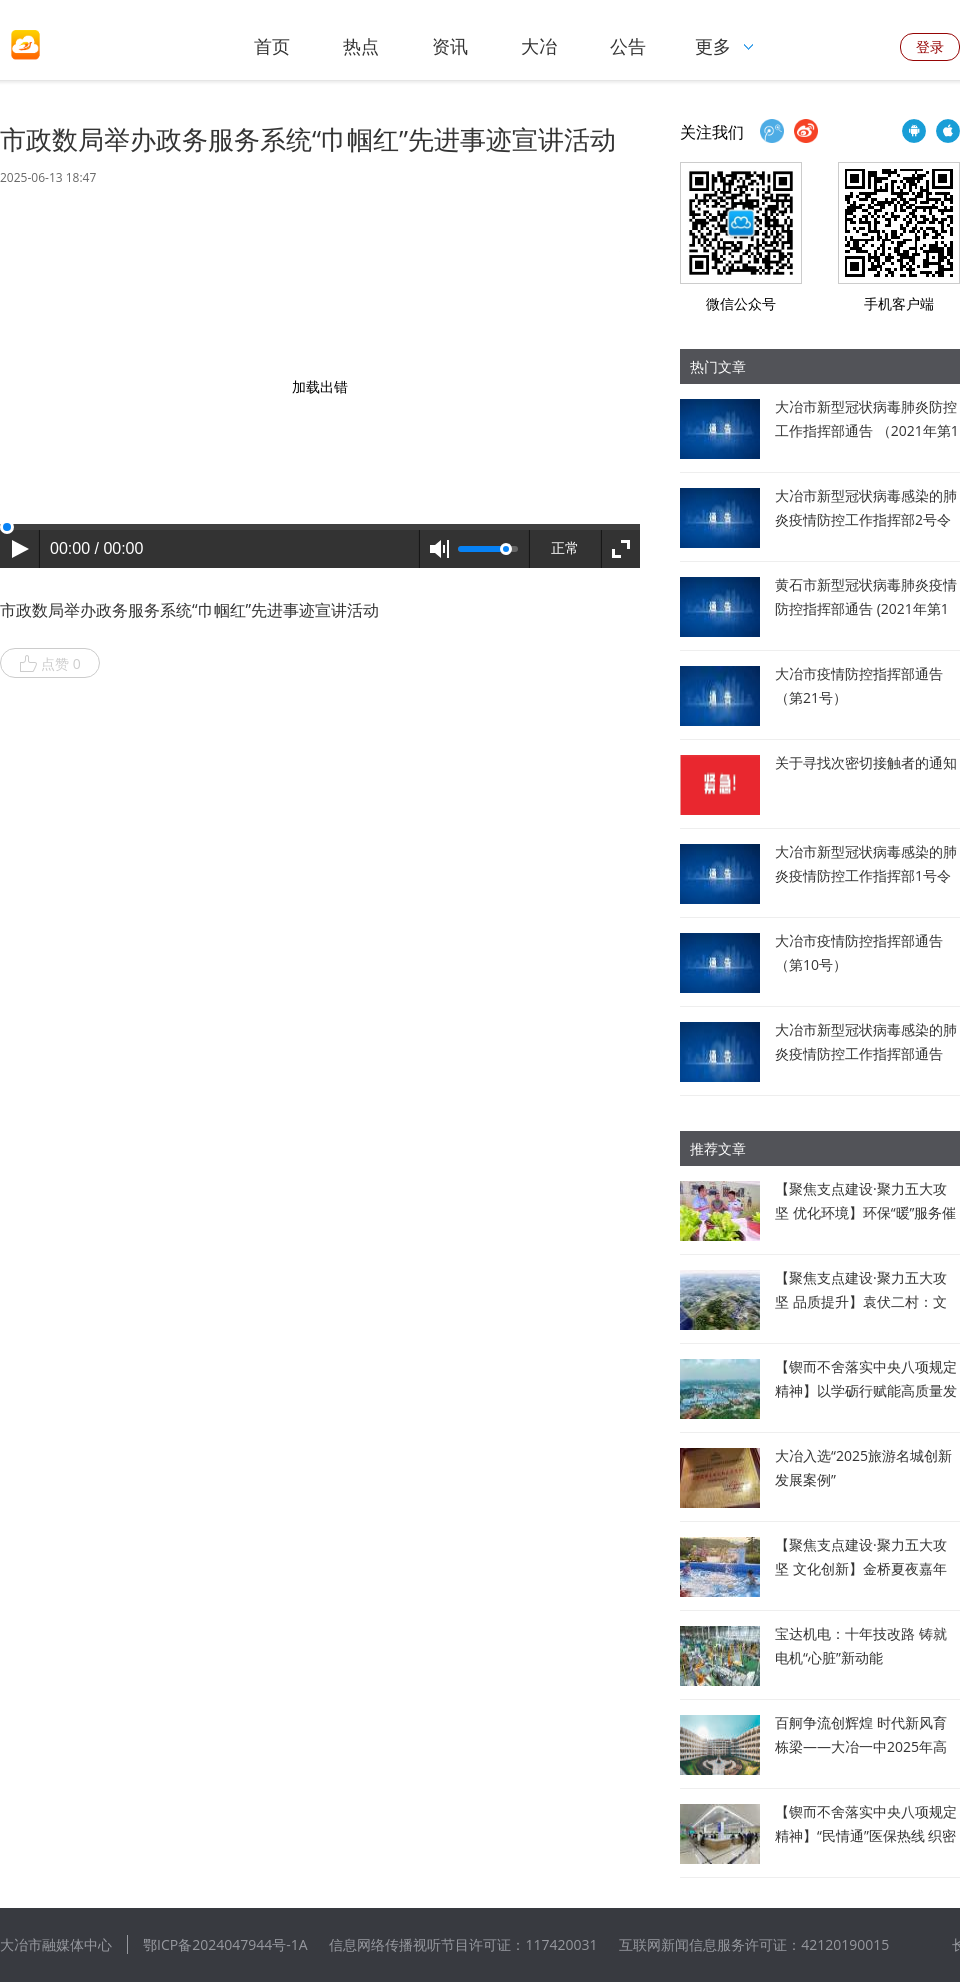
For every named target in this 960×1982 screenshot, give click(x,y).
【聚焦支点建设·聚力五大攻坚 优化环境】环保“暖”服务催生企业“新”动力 (865, 1212)
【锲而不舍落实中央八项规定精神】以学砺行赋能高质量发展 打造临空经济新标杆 (866, 1390)
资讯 (450, 46)
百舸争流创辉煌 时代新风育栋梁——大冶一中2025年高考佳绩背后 (861, 1746)
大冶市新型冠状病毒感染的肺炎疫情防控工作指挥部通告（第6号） (866, 1053)
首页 (272, 46)
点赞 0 (50, 664)
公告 (628, 46)
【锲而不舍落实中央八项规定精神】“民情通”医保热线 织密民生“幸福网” (866, 1835)
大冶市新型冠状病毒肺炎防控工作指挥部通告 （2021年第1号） (867, 430)
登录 (930, 46)
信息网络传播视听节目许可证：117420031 (463, 1944)
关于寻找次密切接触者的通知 (866, 762)
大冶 (539, 46)
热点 (361, 46)
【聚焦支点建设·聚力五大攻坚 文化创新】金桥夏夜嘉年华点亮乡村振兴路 (861, 1568)
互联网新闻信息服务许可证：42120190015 (754, 1944)
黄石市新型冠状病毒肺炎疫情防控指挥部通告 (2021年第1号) (866, 608)
